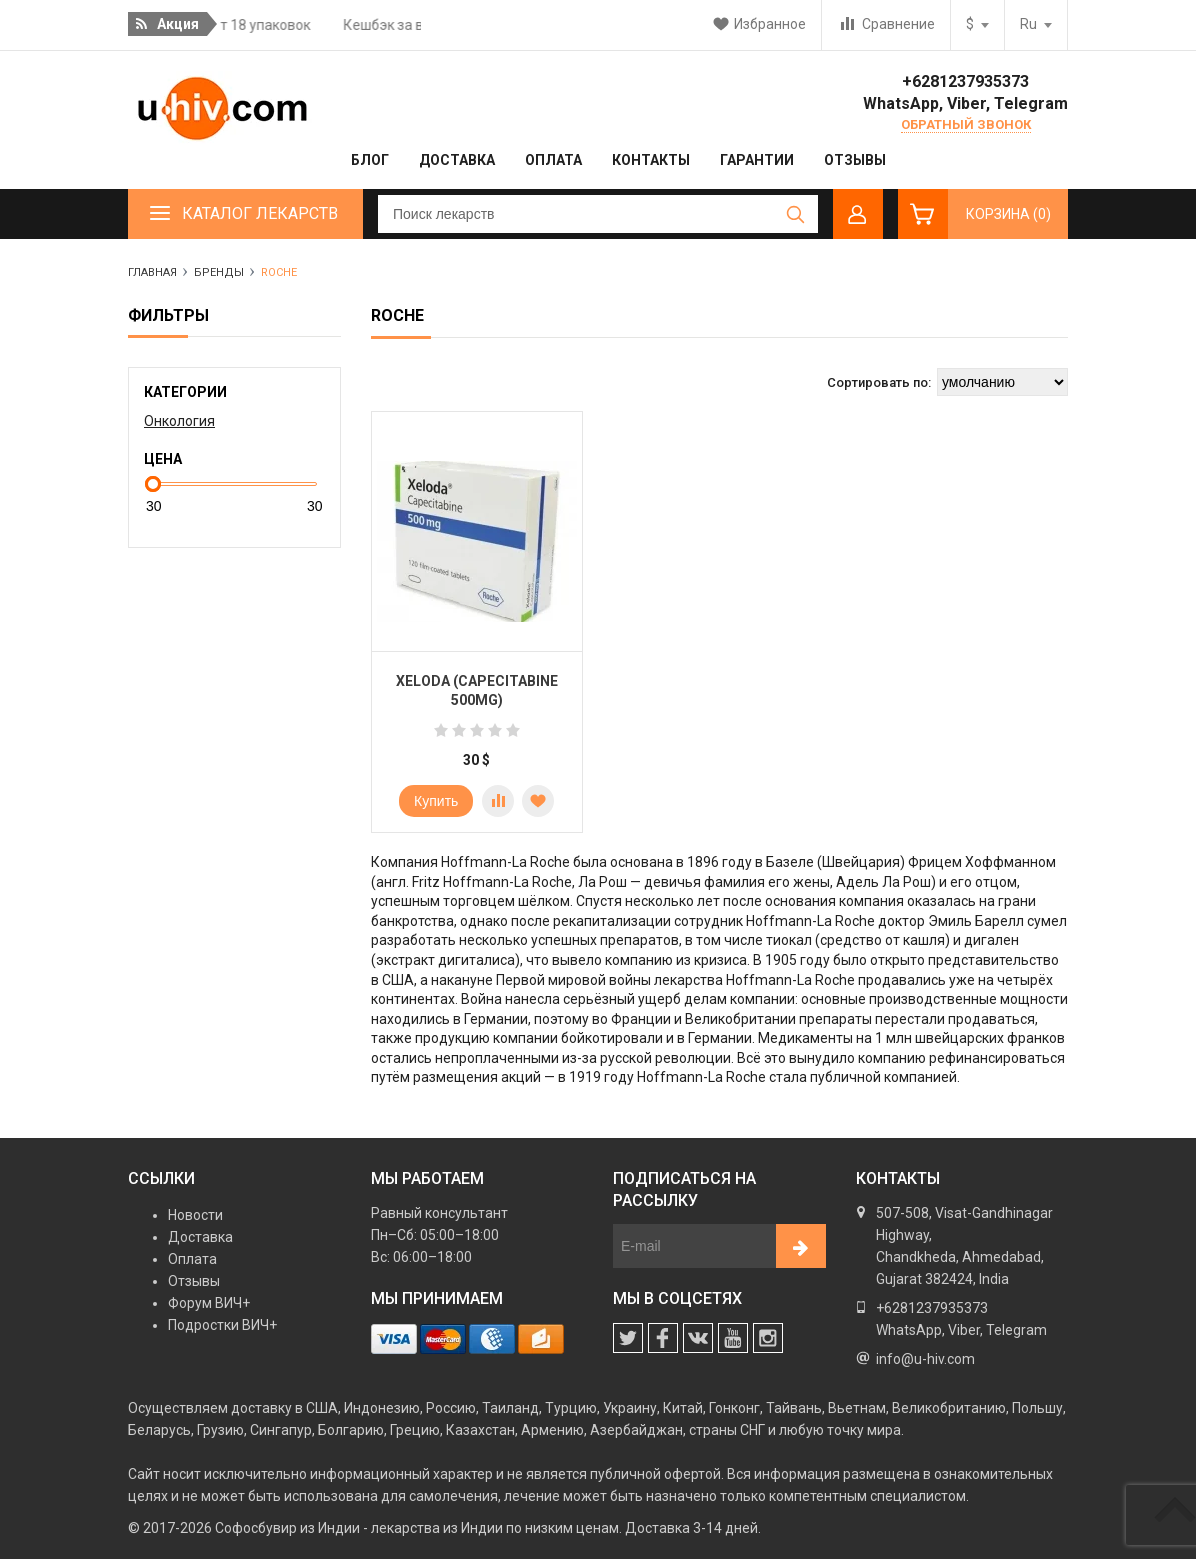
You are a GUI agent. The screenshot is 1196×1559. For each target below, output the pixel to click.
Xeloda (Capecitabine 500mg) (477, 691)
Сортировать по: (879, 382)
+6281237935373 (965, 81)
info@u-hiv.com (925, 1359)
